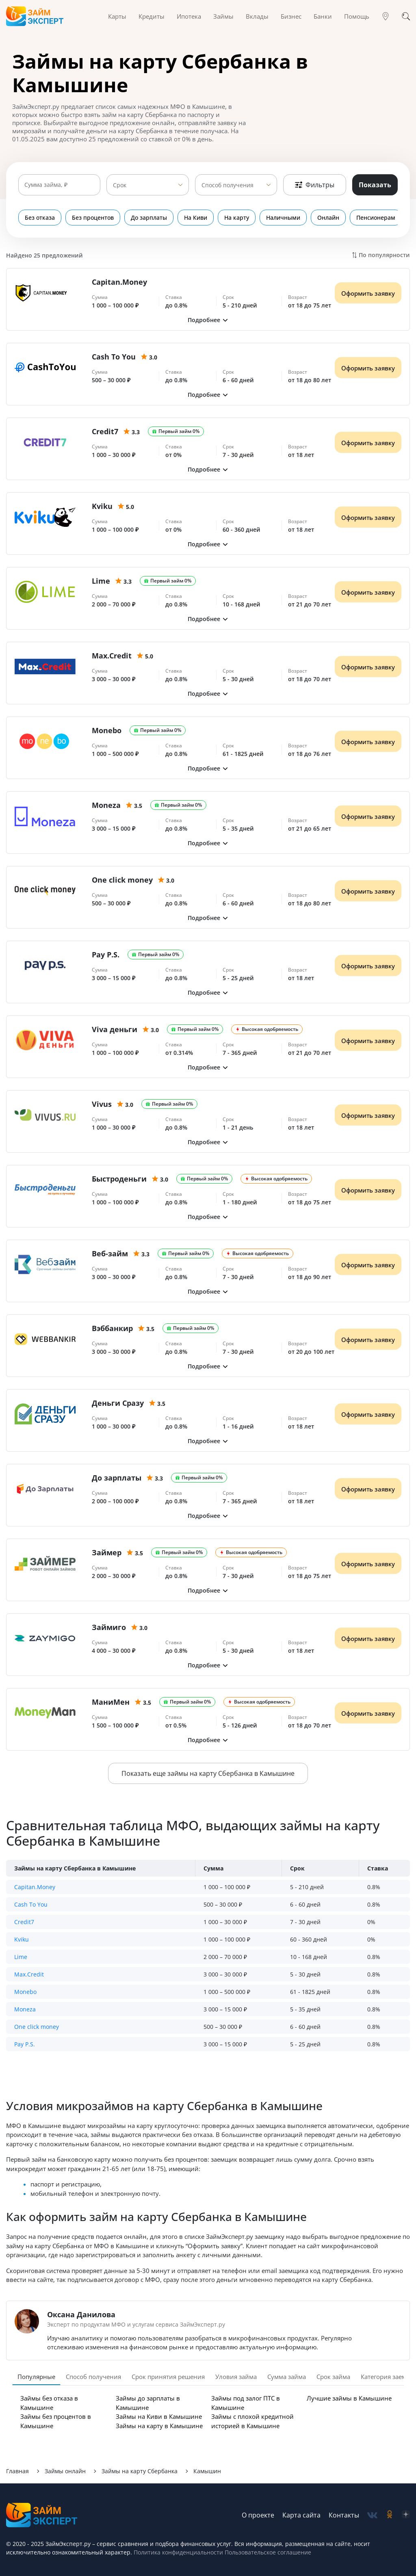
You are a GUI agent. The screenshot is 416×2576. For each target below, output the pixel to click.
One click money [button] (36, 2026)
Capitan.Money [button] (34, 1887)
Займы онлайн (65, 2471)
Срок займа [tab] (333, 2377)
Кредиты (152, 16)
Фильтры (314, 184)
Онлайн (328, 217)
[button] (208, 320)
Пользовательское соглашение (267, 2552)
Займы (223, 16)
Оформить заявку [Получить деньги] (368, 293)
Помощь (356, 16)
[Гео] (385, 16)
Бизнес (291, 16)
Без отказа (40, 217)
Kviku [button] (21, 1939)
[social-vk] (372, 2515)
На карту (236, 217)
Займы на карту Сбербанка (140, 2471)
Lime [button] (20, 1957)
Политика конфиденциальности (178, 2552)
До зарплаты (149, 217)
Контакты (344, 2515)
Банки (323, 16)
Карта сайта (301, 2515)
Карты (117, 16)
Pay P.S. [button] (24, 2044)
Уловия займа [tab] (236, 2377)
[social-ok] (390, 2515)
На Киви (195, 217)
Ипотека (189, 16)
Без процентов (93, 217)
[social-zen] (406, 2515)
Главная (17, 2471)
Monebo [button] (25, 1992)
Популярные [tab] (36, 2377)
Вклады (257, 16)
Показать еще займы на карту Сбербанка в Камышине (208, 1773)
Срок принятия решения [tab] (168, 2377)
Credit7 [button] (24, 1922)
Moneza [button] (25, 2009)
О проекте (258, 2515)
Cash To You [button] (31, 1904)
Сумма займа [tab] (286, 2377)
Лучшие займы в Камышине (349, 2398)
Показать (375, 184)
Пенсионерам (375, 217)
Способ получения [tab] (93, 2377)
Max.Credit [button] (29, 1974)
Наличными (283, 217)
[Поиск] (406, 16)
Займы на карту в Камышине (159, 2426)
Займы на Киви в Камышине (159, 2416)
